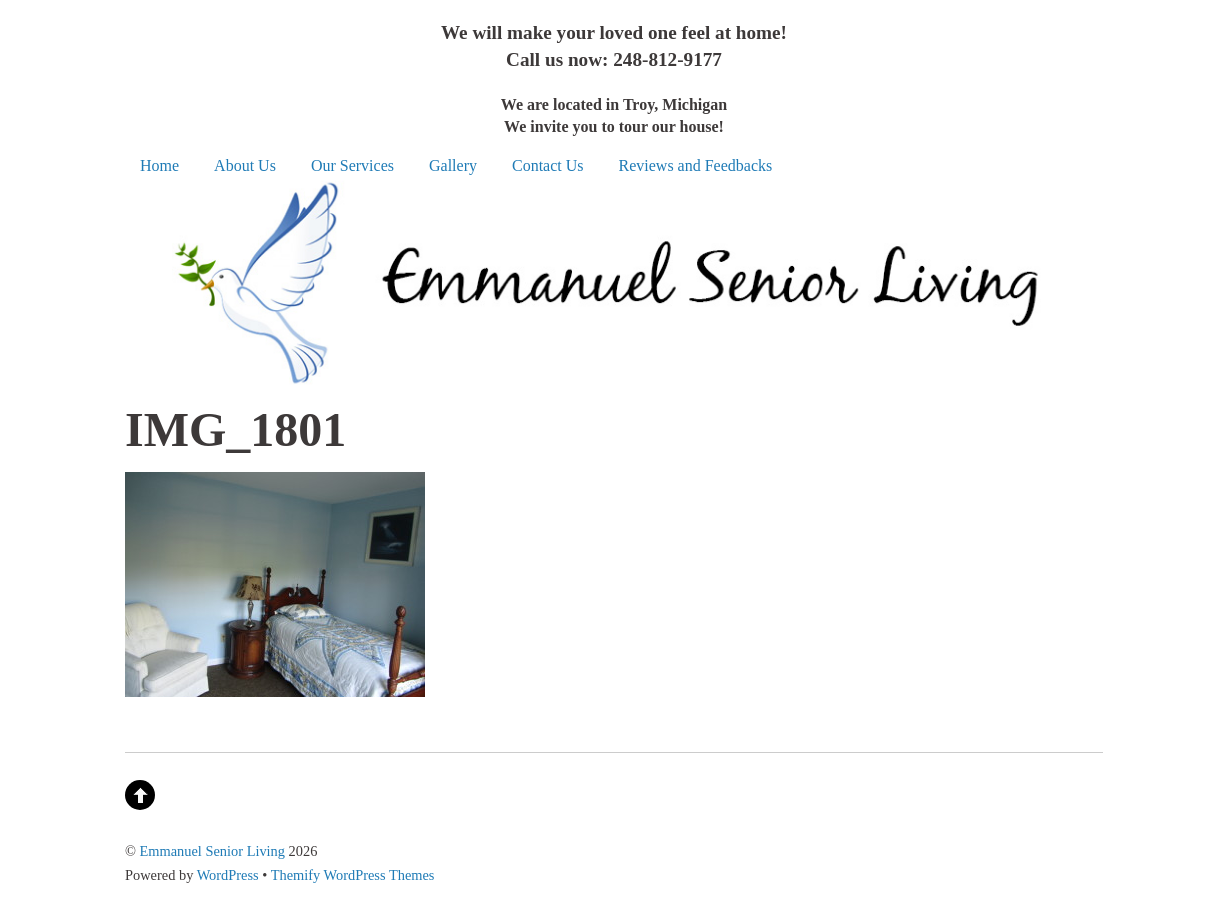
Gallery (453, 165)
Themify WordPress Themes (353, 875)
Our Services (352, 165)
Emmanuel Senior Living (212, 851)
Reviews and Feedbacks (696, 165)
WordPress (228, 875)
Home (159, 165)
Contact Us (548, 165)
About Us (245, 165)
